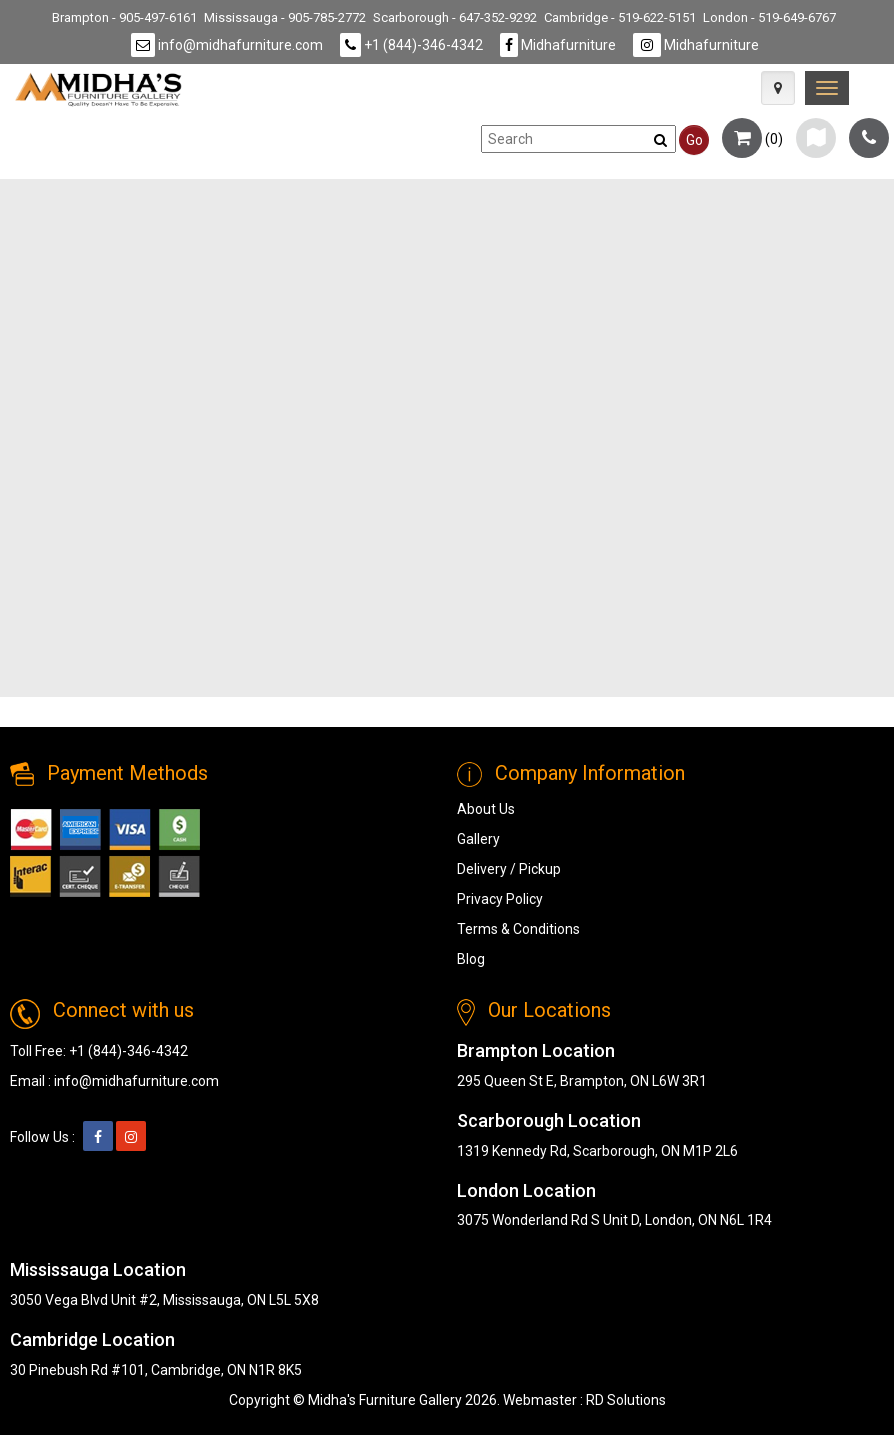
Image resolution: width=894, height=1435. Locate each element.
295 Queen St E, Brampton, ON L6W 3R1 (582, 1081)
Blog (471, 959)
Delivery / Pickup (509, 869)
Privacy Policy (500, 899)
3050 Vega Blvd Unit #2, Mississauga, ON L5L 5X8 (164, 1300)
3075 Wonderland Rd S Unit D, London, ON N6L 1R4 (614, 1220)
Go (694, 140)
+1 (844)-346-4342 (411, 45)
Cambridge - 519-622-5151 (620, 17)
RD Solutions (626, 1400)
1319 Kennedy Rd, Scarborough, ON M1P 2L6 (597, 1151)
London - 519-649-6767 (769, 17)
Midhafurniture (558, 45)
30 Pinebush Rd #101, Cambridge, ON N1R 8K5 (156, 1370)
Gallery (478, 839)
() (752, 139)
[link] (827, 88)
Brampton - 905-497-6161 (124, 17)
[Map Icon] (778, 88)
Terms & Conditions (518, 929)
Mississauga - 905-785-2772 (285, 17)
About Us (486, 809)
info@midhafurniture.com (227, 45)
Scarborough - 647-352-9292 (455, 17)
